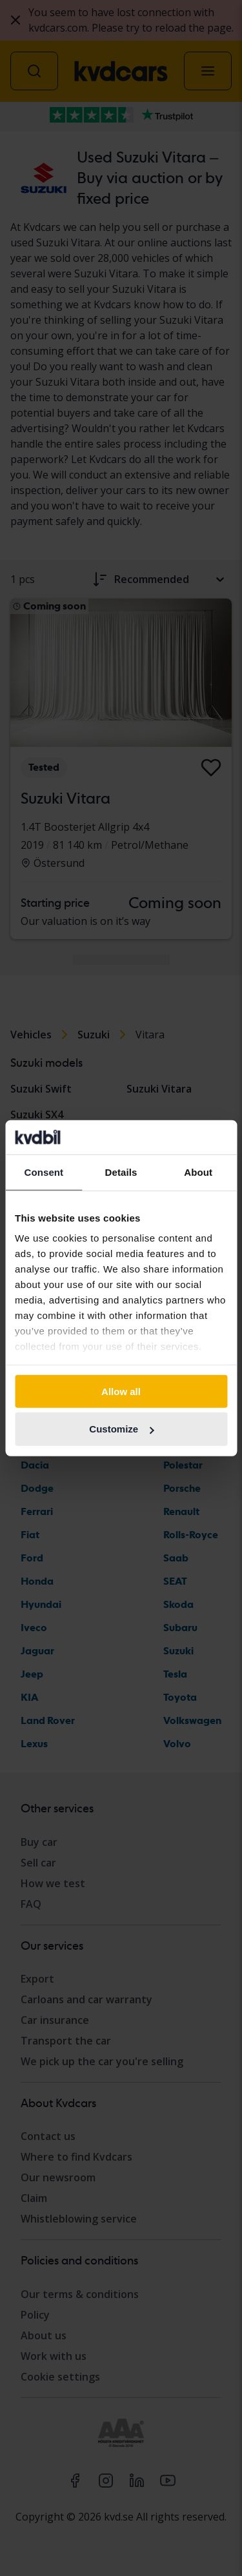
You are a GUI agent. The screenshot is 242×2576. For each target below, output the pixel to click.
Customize (121, 1428)
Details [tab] (121, 1171)
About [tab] (198, 1171)
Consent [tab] (43, 1171)
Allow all (121, 1390)
